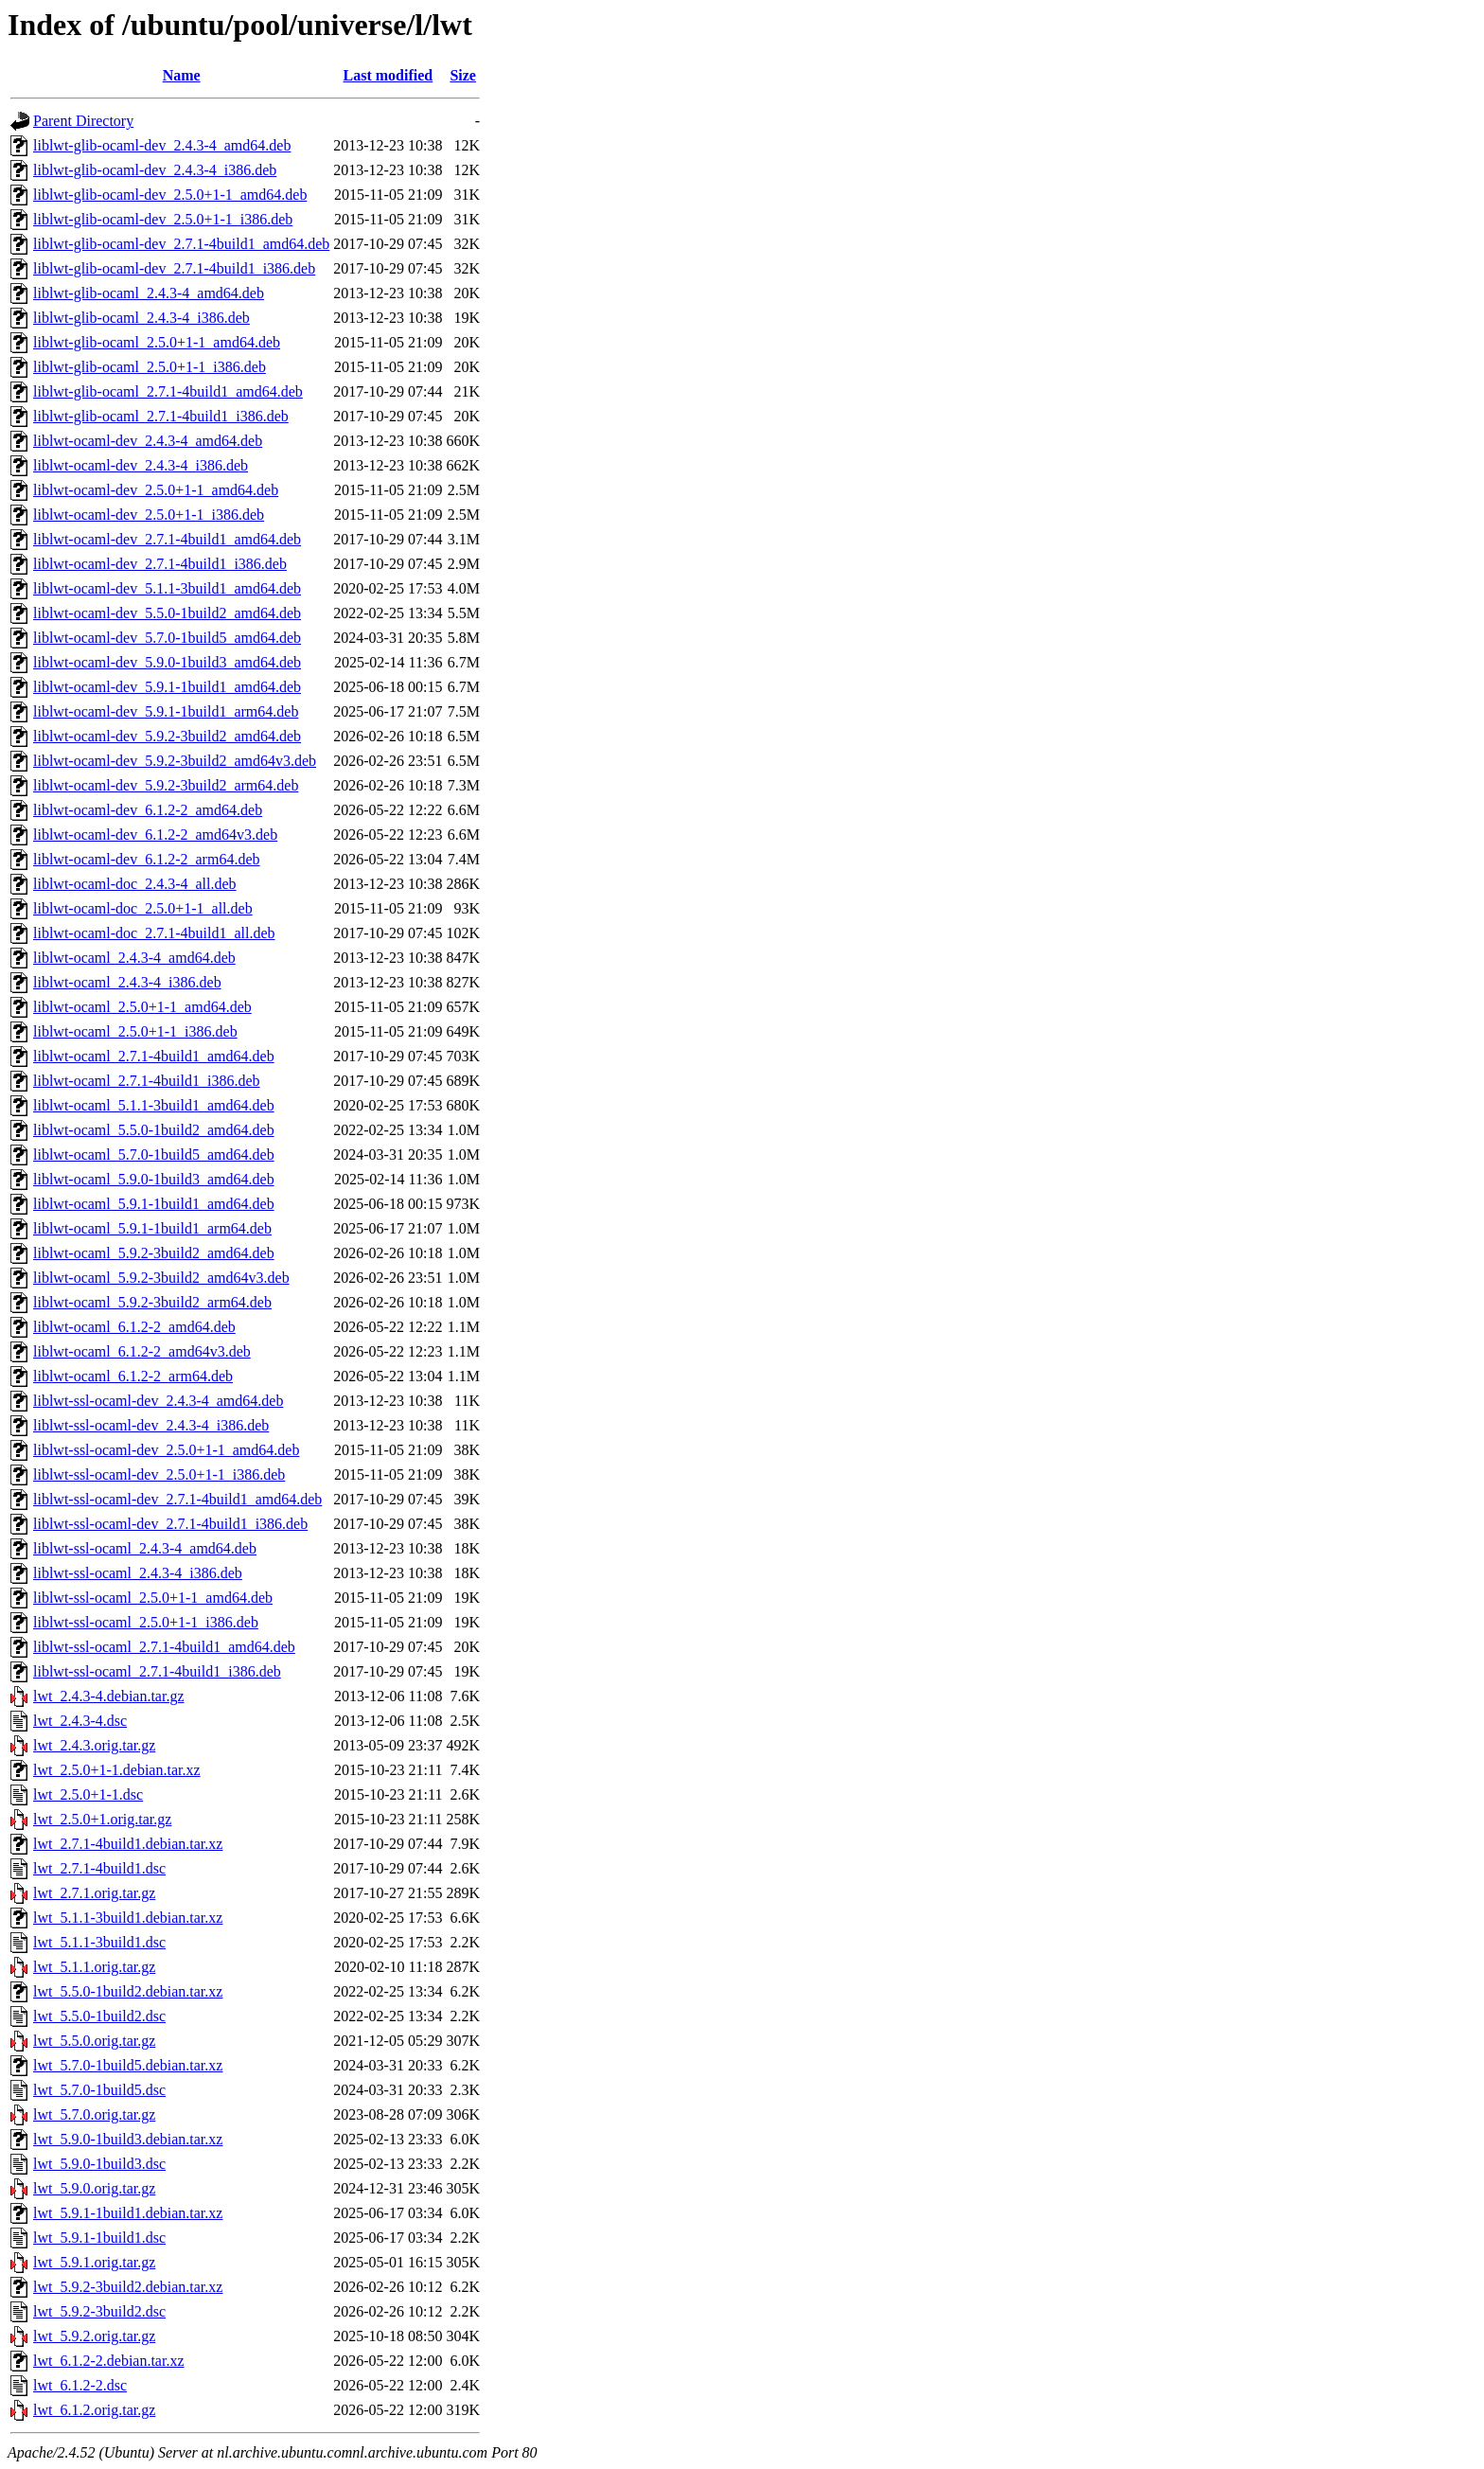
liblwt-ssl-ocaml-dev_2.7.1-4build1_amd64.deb (177, 1499)
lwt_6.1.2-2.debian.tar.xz (109, 2361)
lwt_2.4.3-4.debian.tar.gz (109, 1696)
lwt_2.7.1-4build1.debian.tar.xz (127, 1844)
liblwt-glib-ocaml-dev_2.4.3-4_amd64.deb (162, 145)
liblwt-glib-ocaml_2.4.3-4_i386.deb (141, 318)
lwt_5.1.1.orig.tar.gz (94, 1967)
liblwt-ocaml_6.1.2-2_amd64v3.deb (142, 1351)
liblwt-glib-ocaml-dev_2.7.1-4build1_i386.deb (174, 268)
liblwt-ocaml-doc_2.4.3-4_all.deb (135, 884)
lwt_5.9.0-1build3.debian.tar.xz (127, 2139)
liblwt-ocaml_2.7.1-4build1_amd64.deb (153, 1056)
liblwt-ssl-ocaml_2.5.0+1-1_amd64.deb (153, 1598)
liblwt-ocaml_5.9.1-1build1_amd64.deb (153, 1204)
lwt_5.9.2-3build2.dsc (99, 2311)
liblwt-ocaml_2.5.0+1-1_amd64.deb (142, 1007)
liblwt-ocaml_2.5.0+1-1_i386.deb (135, 1031)
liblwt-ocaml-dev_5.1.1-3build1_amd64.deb (167, 588)
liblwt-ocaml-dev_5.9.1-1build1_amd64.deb (167, 687)
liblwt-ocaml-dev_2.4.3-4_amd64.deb (147, 441)
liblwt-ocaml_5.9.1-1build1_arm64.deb (152, 1228)
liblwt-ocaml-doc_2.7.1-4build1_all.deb (154, 933)
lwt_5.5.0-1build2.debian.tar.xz (127, 1991)
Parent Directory (83, 121)
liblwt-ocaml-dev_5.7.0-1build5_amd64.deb (167, 638)
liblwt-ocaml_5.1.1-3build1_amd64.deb (153, 1105)
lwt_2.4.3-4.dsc (80, 1721)
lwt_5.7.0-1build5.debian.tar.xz (127, 2065)
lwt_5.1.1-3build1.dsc (99, 1942)
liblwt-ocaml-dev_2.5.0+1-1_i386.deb (148, 514)
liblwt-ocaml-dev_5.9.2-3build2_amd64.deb (167, 736)
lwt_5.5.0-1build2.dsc (99, 2016)
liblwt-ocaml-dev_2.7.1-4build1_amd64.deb (167, 539)
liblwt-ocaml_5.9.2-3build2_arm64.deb (152, 1302)
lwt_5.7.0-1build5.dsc (99, 2090)
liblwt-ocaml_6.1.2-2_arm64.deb (133, 1376)
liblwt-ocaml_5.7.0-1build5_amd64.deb (153, 1154)
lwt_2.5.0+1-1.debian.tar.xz (117, 1770)
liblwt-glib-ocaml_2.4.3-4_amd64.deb (148, 293)
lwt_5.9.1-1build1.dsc (99, 2237)
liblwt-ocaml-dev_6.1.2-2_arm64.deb (146, 859)
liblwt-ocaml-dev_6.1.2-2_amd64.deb (147, 810)
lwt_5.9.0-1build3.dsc (99, 2164)
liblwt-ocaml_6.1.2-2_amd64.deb (134, 1327)
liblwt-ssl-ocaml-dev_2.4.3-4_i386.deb (151, 1425)
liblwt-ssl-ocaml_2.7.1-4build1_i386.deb (157, 1671)
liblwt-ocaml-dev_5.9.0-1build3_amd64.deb (167, 662)
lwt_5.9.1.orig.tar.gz (94, 2262)
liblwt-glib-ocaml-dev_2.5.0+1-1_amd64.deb (170, 195)
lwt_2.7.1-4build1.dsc (99, 1868)
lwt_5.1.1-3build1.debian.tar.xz (127, 1917)
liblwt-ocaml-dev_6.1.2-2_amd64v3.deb (155, 834)
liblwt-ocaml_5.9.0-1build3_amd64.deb (153, 1179)
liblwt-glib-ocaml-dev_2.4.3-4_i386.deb (154, 170)
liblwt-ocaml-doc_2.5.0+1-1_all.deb (143, 908)
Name (182, 75)
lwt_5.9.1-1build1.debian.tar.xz (127, 2213)
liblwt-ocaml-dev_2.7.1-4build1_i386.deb (160, 564)
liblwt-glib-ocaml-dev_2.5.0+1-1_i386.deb (162, 219)
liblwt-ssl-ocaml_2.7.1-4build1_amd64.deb (164, 1647)
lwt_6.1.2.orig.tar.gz (94, 2410)
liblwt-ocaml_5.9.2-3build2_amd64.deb (153, 1253)
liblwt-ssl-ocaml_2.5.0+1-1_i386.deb (145, 1622)
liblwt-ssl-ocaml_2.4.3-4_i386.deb (137, 1573)
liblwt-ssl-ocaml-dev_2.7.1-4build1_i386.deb (170, 1524)
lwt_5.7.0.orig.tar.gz (94, 2114)
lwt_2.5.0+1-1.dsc (88, 1794)
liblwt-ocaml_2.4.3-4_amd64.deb (134, 958)
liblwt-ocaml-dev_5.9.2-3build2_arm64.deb (165, 785)
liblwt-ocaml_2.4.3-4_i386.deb (127, 982)
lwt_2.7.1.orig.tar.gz (94, 1893)
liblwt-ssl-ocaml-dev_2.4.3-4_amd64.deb (158, 1401)
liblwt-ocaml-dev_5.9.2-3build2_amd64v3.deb (174, 761)
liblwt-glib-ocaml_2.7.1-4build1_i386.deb (161, 416)
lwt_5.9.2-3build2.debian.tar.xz (127, 2287)
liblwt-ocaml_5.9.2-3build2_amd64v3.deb (161, 1278)
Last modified (388, 75)
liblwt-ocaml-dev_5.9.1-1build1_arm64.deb (165, 711)
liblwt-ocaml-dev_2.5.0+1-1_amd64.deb (155, 490)
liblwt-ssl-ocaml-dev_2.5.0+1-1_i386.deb (159, 1474)
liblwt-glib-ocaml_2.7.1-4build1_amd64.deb (168, 391)
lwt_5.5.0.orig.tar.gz (94, 2041)
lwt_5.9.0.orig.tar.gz (94, 2188)
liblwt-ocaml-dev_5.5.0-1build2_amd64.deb (167, 613)
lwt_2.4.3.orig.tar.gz (94, 1745)
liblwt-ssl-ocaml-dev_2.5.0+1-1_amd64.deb (166, 1450)
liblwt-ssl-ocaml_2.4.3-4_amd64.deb (144, 1548)
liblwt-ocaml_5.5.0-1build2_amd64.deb (153, 1130)
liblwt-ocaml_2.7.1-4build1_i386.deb (146, 1081)
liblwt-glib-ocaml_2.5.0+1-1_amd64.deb (156, 342)
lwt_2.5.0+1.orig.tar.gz (102, 1819)
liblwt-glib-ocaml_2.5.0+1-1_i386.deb (149, 367)
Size (463, 75)
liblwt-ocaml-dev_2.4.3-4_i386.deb (140, 465)
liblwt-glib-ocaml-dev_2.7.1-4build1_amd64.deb (181, 244)
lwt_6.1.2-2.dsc (80, 2385)
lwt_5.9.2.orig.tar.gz (94, 2336)
